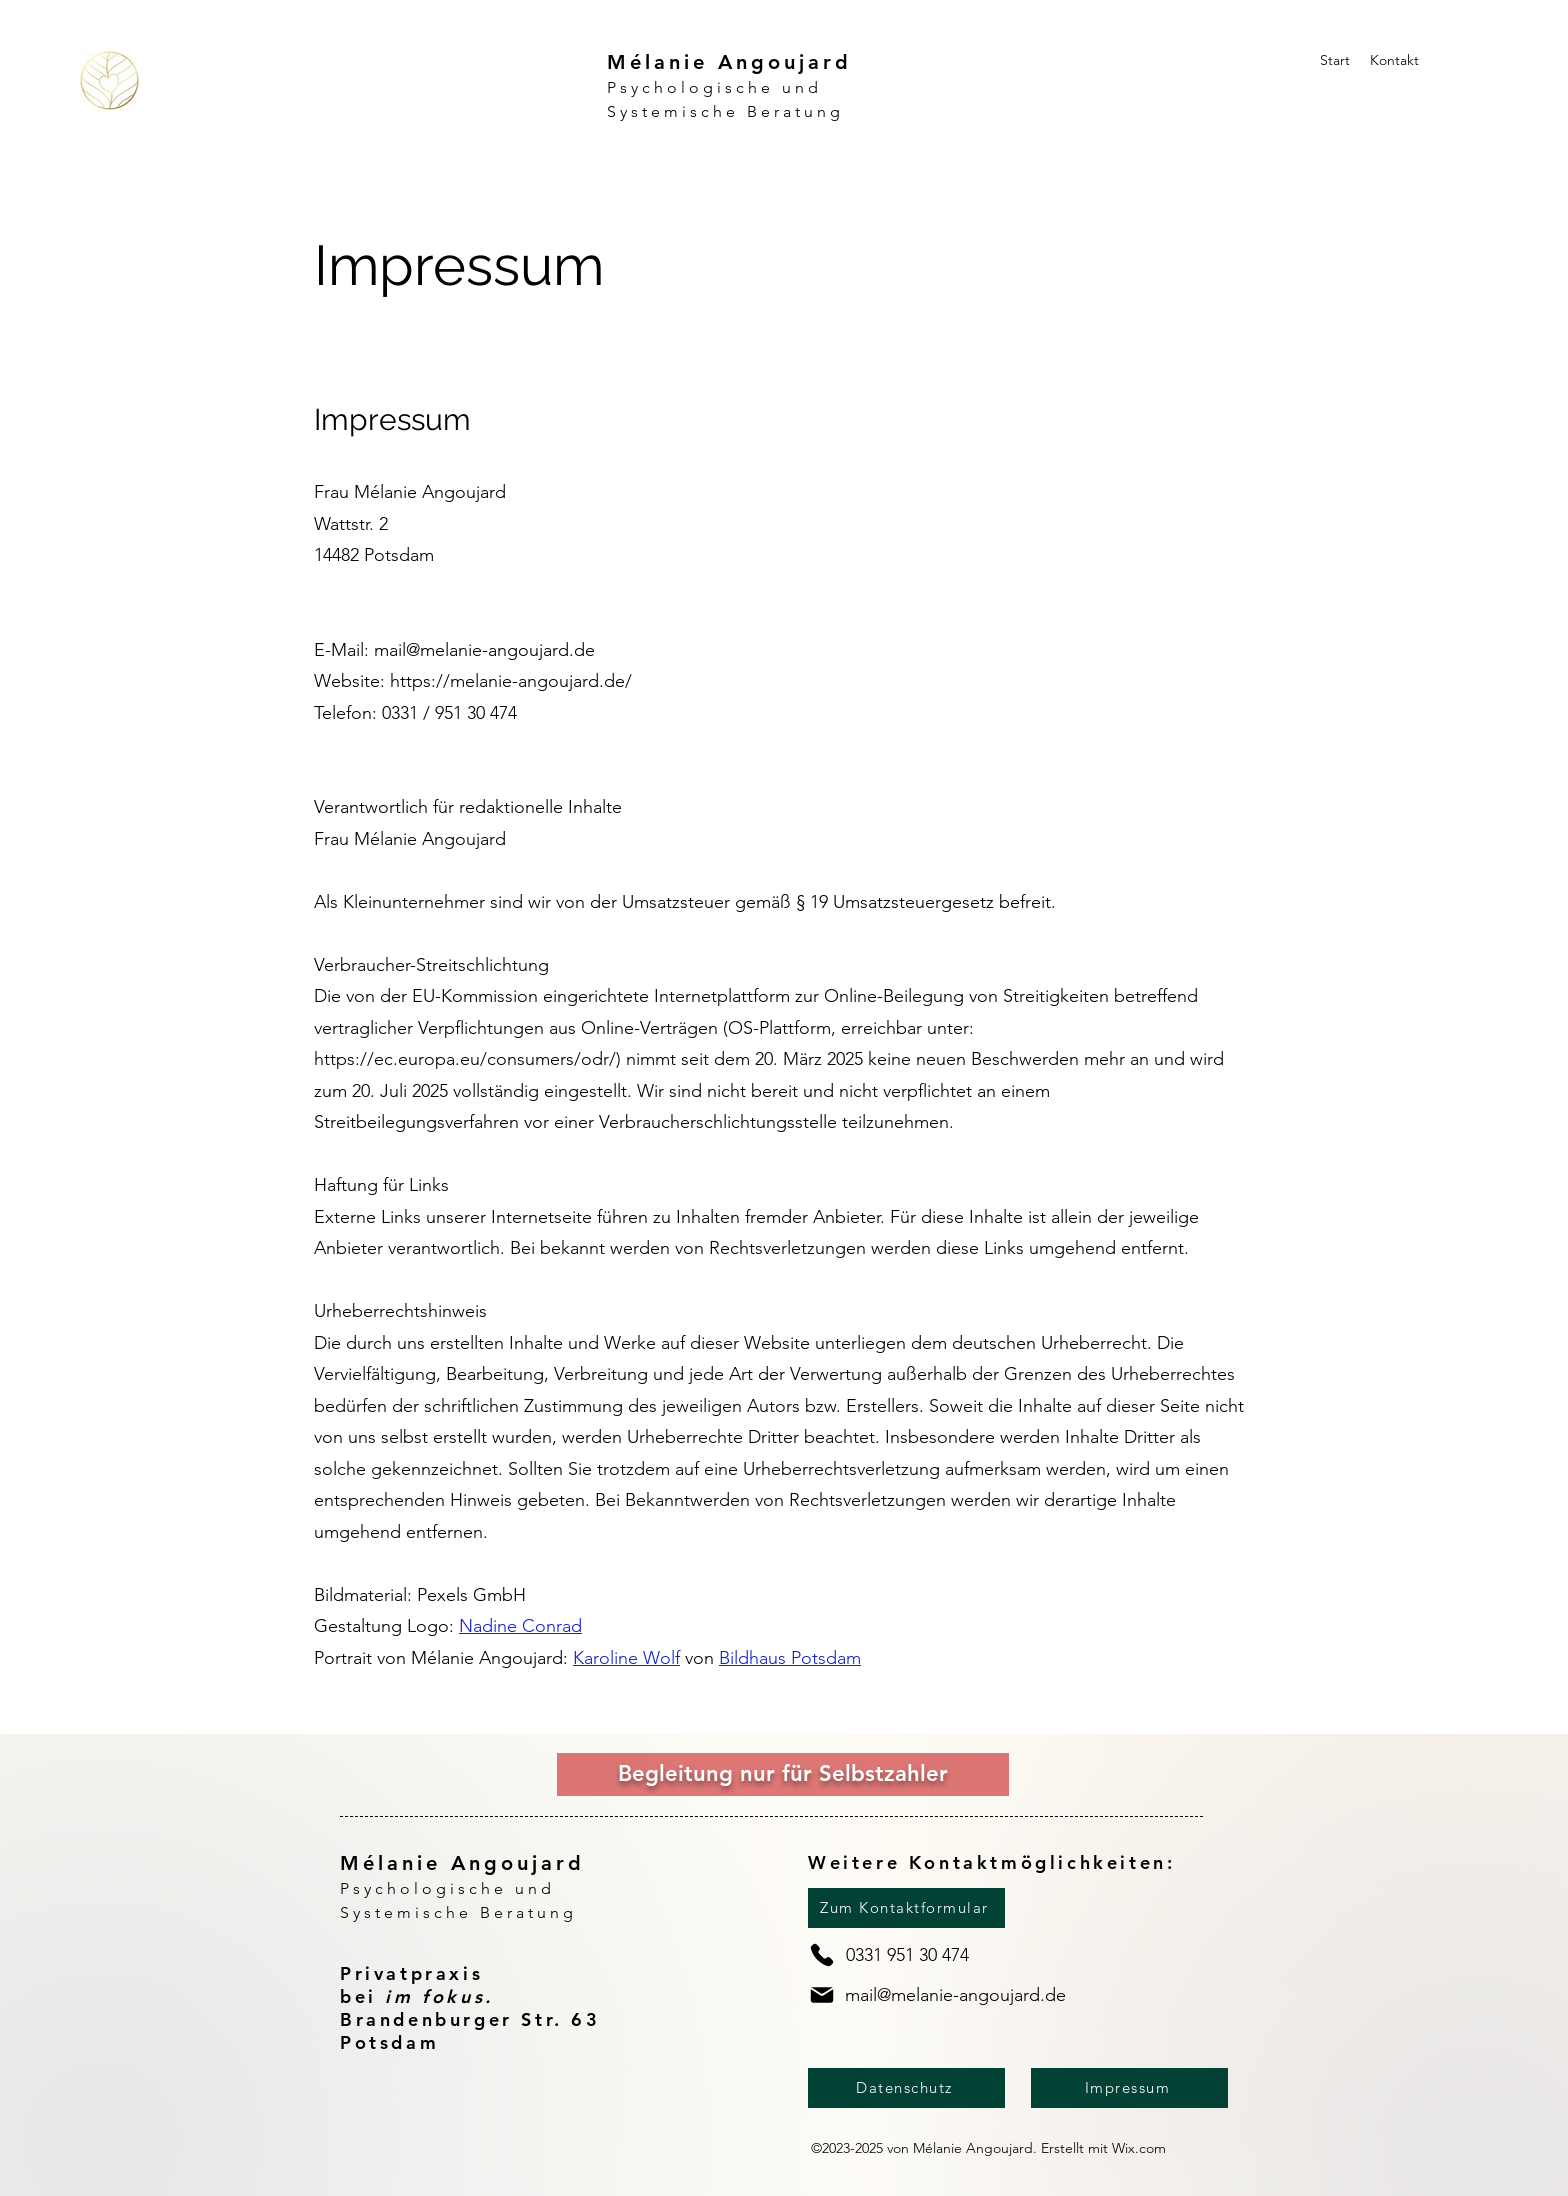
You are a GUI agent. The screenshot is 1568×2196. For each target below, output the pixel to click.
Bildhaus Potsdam (790, 1658)
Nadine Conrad (520, 1626)
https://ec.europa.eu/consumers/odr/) (467, 1059)
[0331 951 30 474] (911, 1955)
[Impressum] (1129, 2088)
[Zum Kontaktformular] (906, 1908)
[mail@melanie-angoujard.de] (945, 1995)
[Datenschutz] (906, 2088)
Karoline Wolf (626, 1658)
